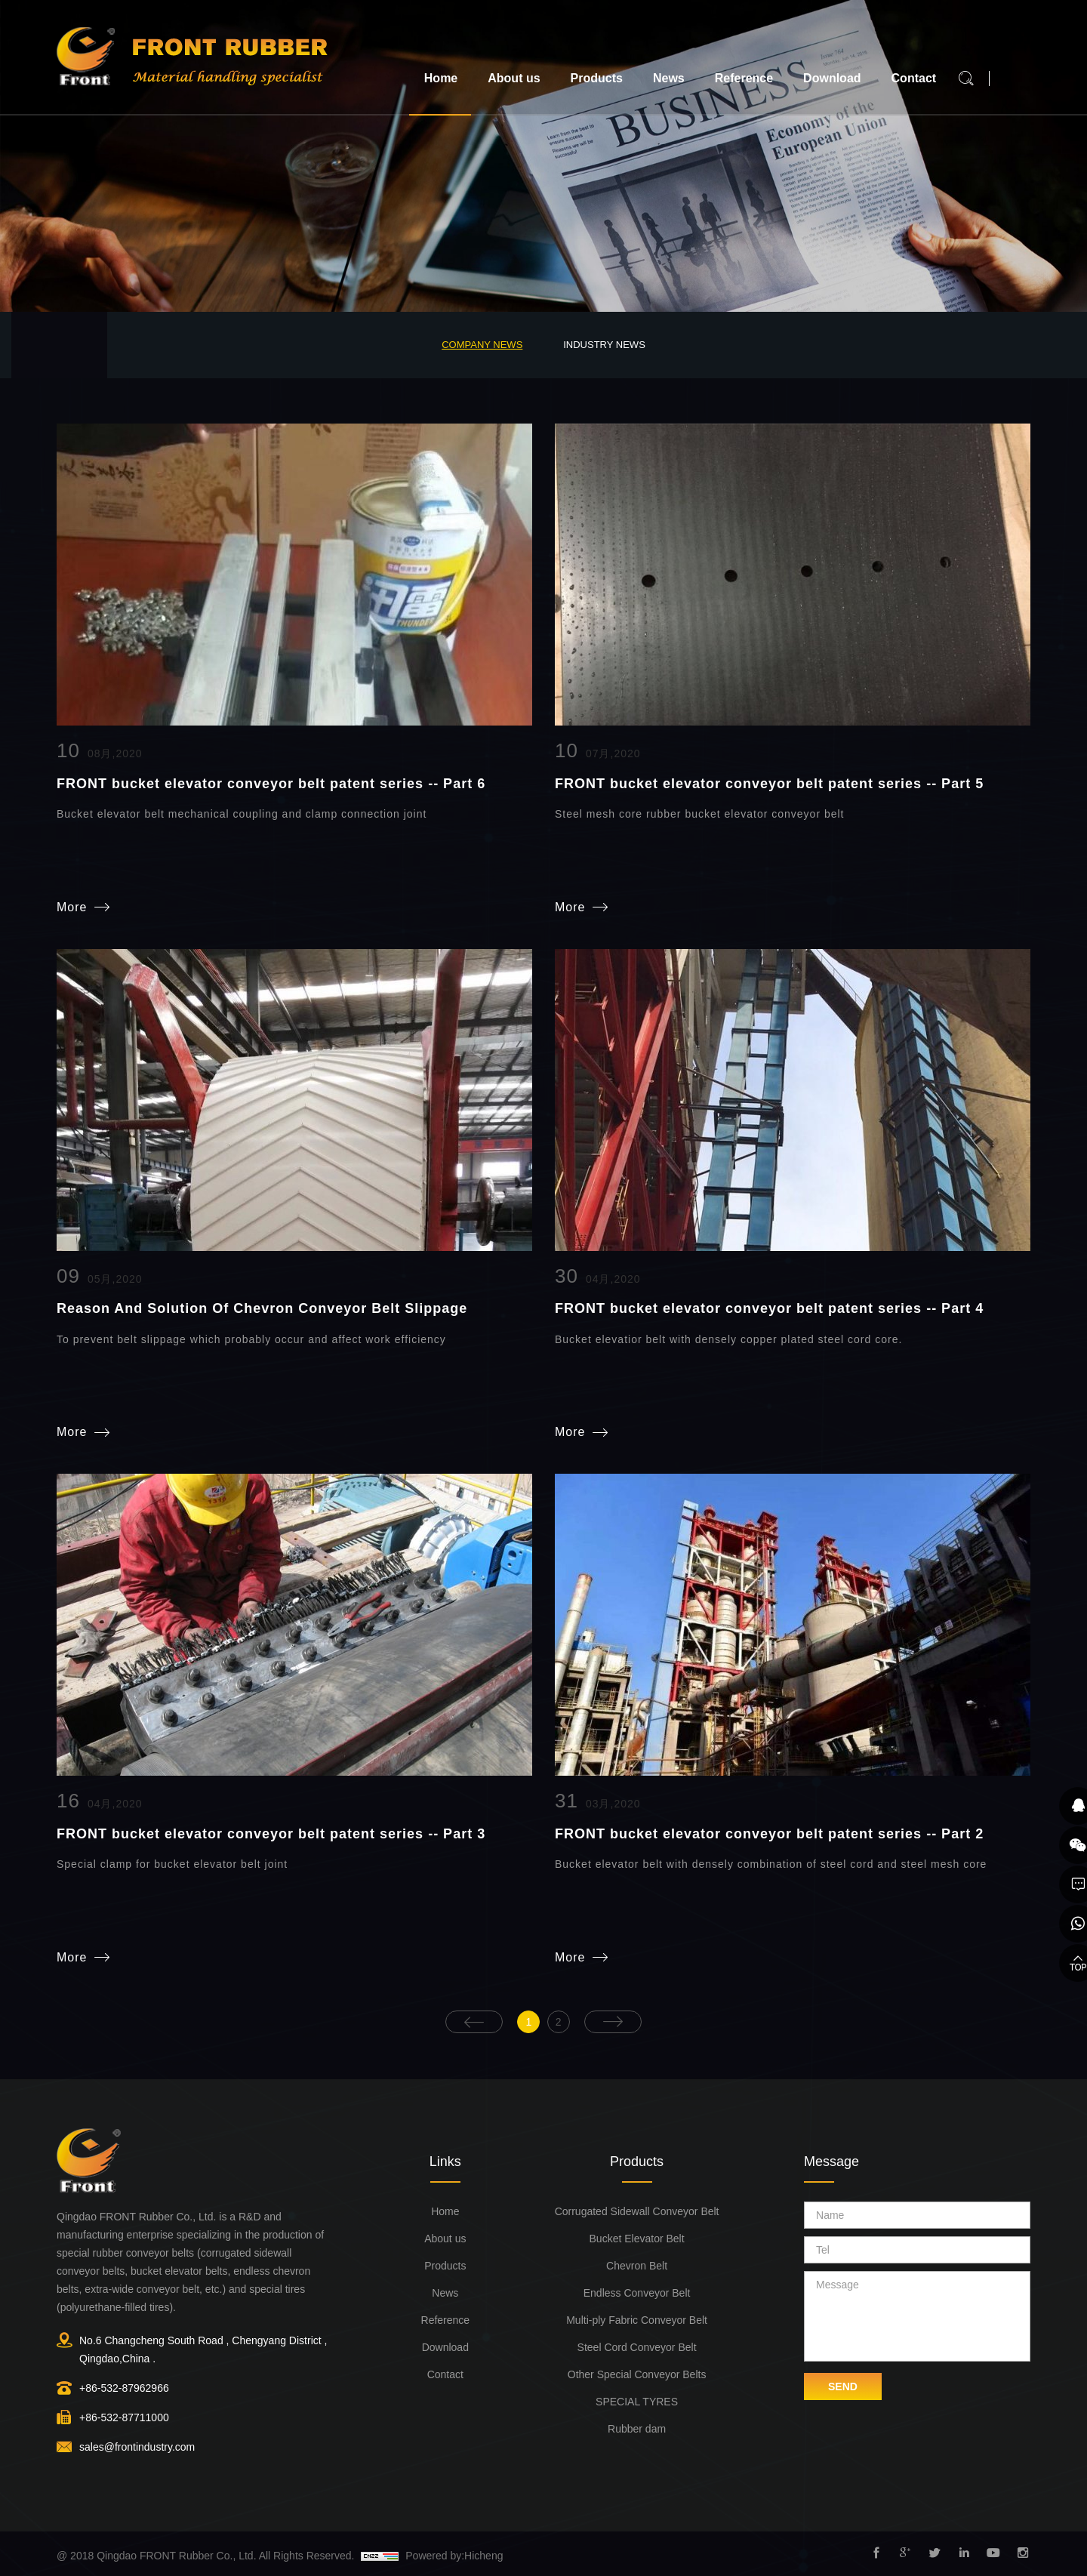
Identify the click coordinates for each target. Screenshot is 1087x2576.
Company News (482, 344)
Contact (914, 78)
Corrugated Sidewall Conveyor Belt (637, 2211)
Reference (744, 78)
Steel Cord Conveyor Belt (637, 2346)
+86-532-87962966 (124, 2387)
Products (597, 78)
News (669, 78)
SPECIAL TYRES (637, 2401)
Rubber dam (637, 2428)
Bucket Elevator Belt (637, 2238)
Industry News (604, 344)
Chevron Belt (636, 2265)
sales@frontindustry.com (137, 2446)
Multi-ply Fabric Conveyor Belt (636, 2319)
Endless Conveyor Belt (637, 2292)
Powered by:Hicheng (454, 2555)
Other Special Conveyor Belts (637, 2374)
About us (514, 78)
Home (440, 78)
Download (832, 78)
